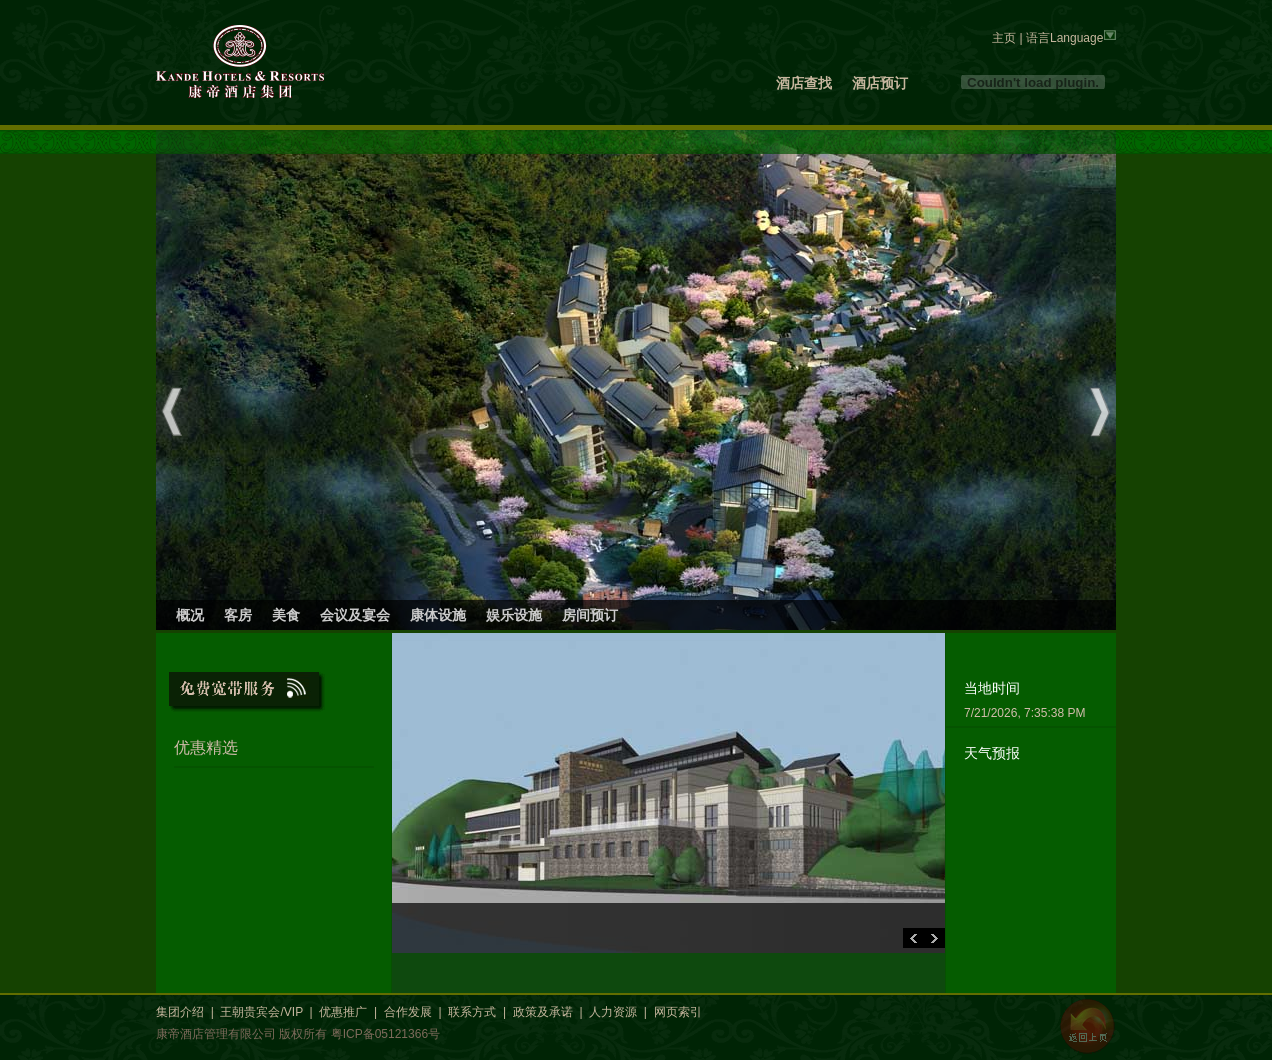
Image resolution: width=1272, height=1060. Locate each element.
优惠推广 (343, 1012)
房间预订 (590, 615)
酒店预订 (880, 83)
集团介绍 (180, 1012)
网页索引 (678, 1012)
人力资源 (613, 1012)
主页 (1004, 38)
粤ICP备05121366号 (385, 1034)
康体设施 (438, 615)
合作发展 (408, 1012)
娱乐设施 (514, 615)
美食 (286, 615)
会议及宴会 (355, 615)
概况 (190, 615)
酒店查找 (804, 83)
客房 (238, 615)
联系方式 (472, 1012)
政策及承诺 (543, 1012)
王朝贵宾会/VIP (261, 1012)
